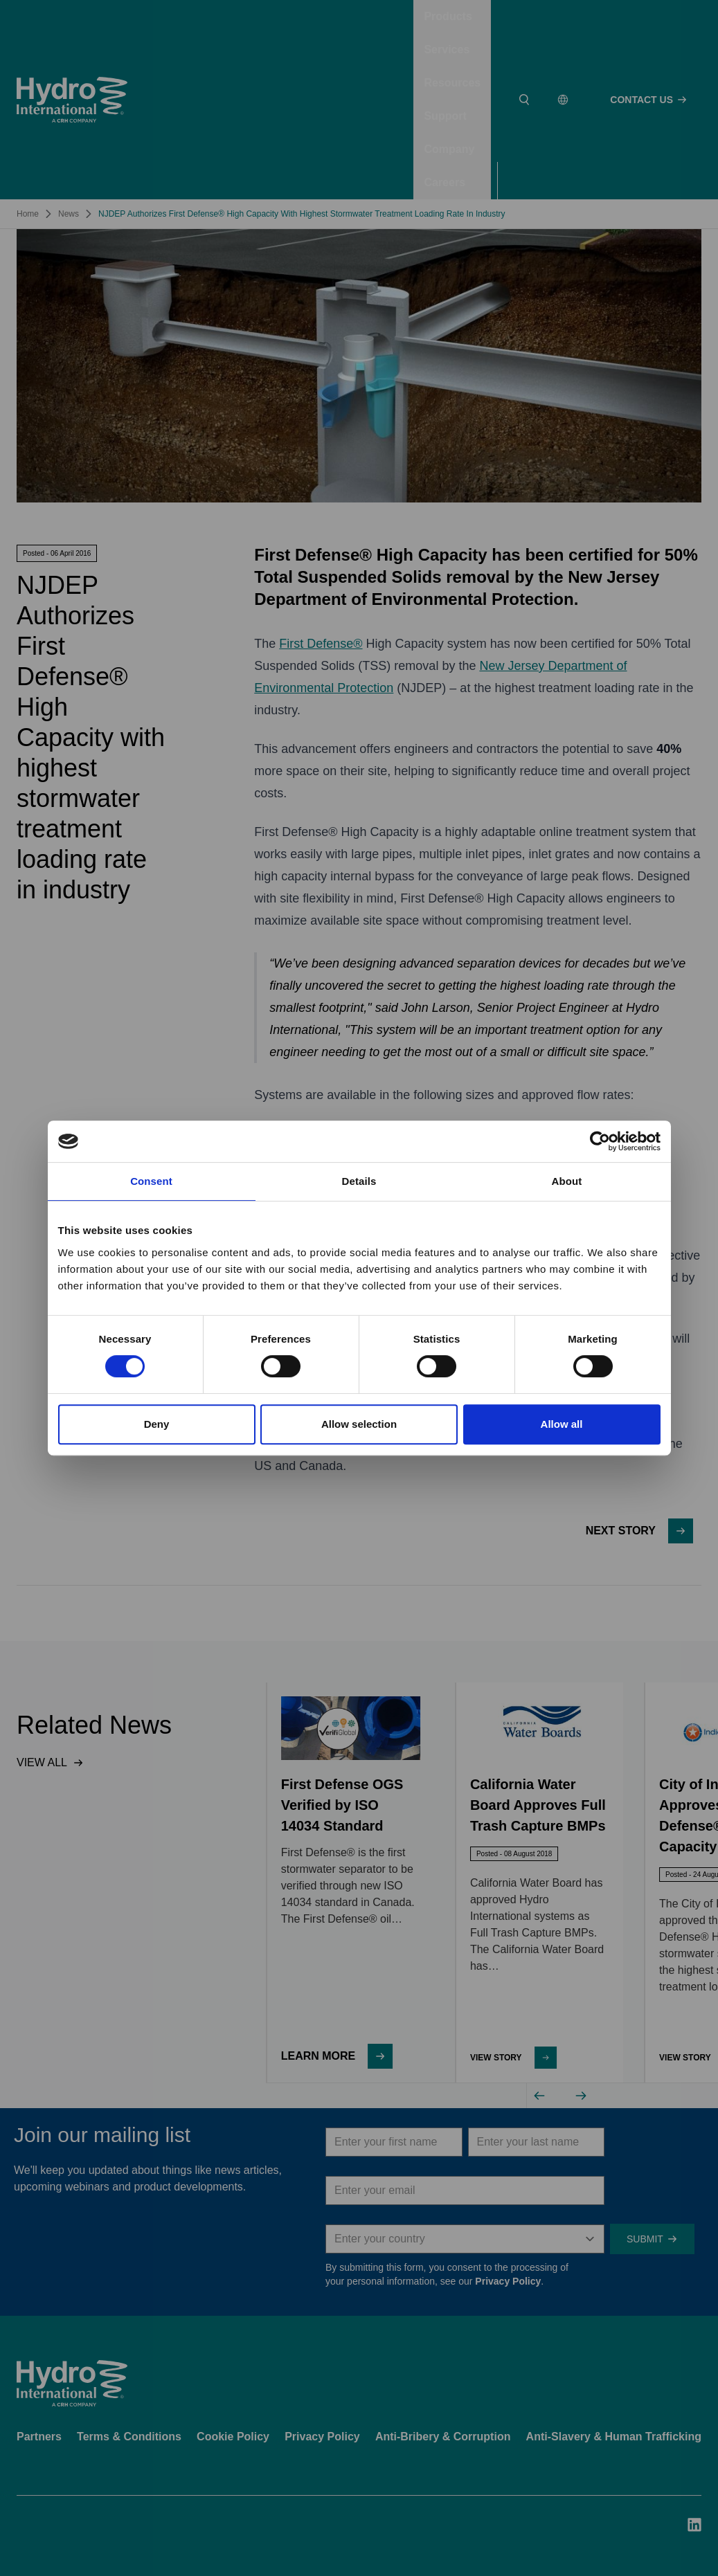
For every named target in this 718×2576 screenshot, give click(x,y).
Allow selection (359, 1424)
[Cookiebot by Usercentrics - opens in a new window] (600, 1141)
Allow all (562, 1424)
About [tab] (567, 1181)
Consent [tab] (151, 1181)
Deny (157, 1424)
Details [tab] (359, 1181)
